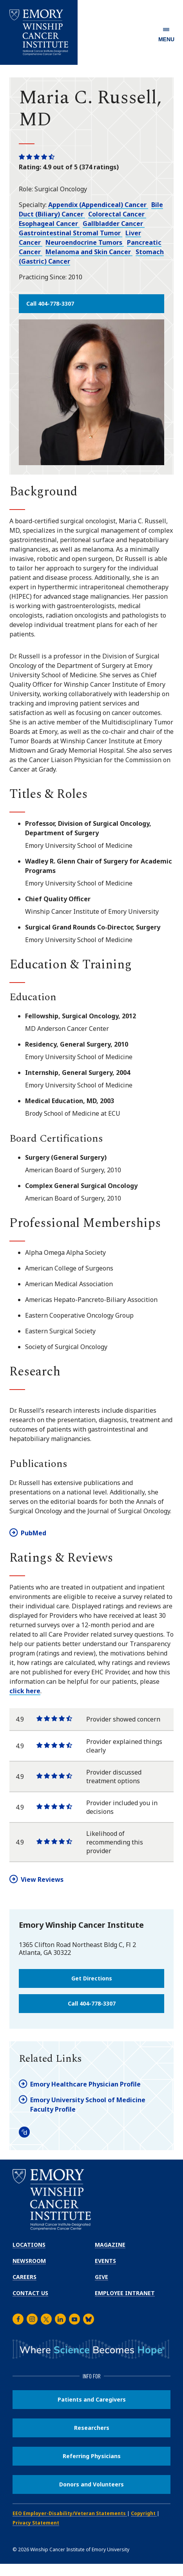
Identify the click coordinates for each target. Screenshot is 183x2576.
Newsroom (29, 2260)
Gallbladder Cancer (114, 223)
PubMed (33, 1533)
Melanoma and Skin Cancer (88, 252)
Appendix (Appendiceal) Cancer (98, 204)
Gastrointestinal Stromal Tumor (70, 233)
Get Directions (91, 1978)
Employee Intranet (125, 2293)
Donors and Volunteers (91, 2484)
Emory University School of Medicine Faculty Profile (87, 2105)
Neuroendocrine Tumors (84, 242)
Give (101, 2277)
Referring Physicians (92, 2456)
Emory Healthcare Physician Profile (85, 2084)
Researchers (91, 2427)
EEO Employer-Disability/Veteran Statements (70, 2513)
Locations (29, 2244)
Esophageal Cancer (49, 223)
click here (24, 1691)
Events (105, 2260)
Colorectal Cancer (117, 214)
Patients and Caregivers (92, 2399)
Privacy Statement (36, 2522)
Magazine (110, 2244)
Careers (24, 2277)
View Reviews (42, 1879)
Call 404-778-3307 (50, 303)
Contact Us (30, 2293)
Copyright (144, 2513)
